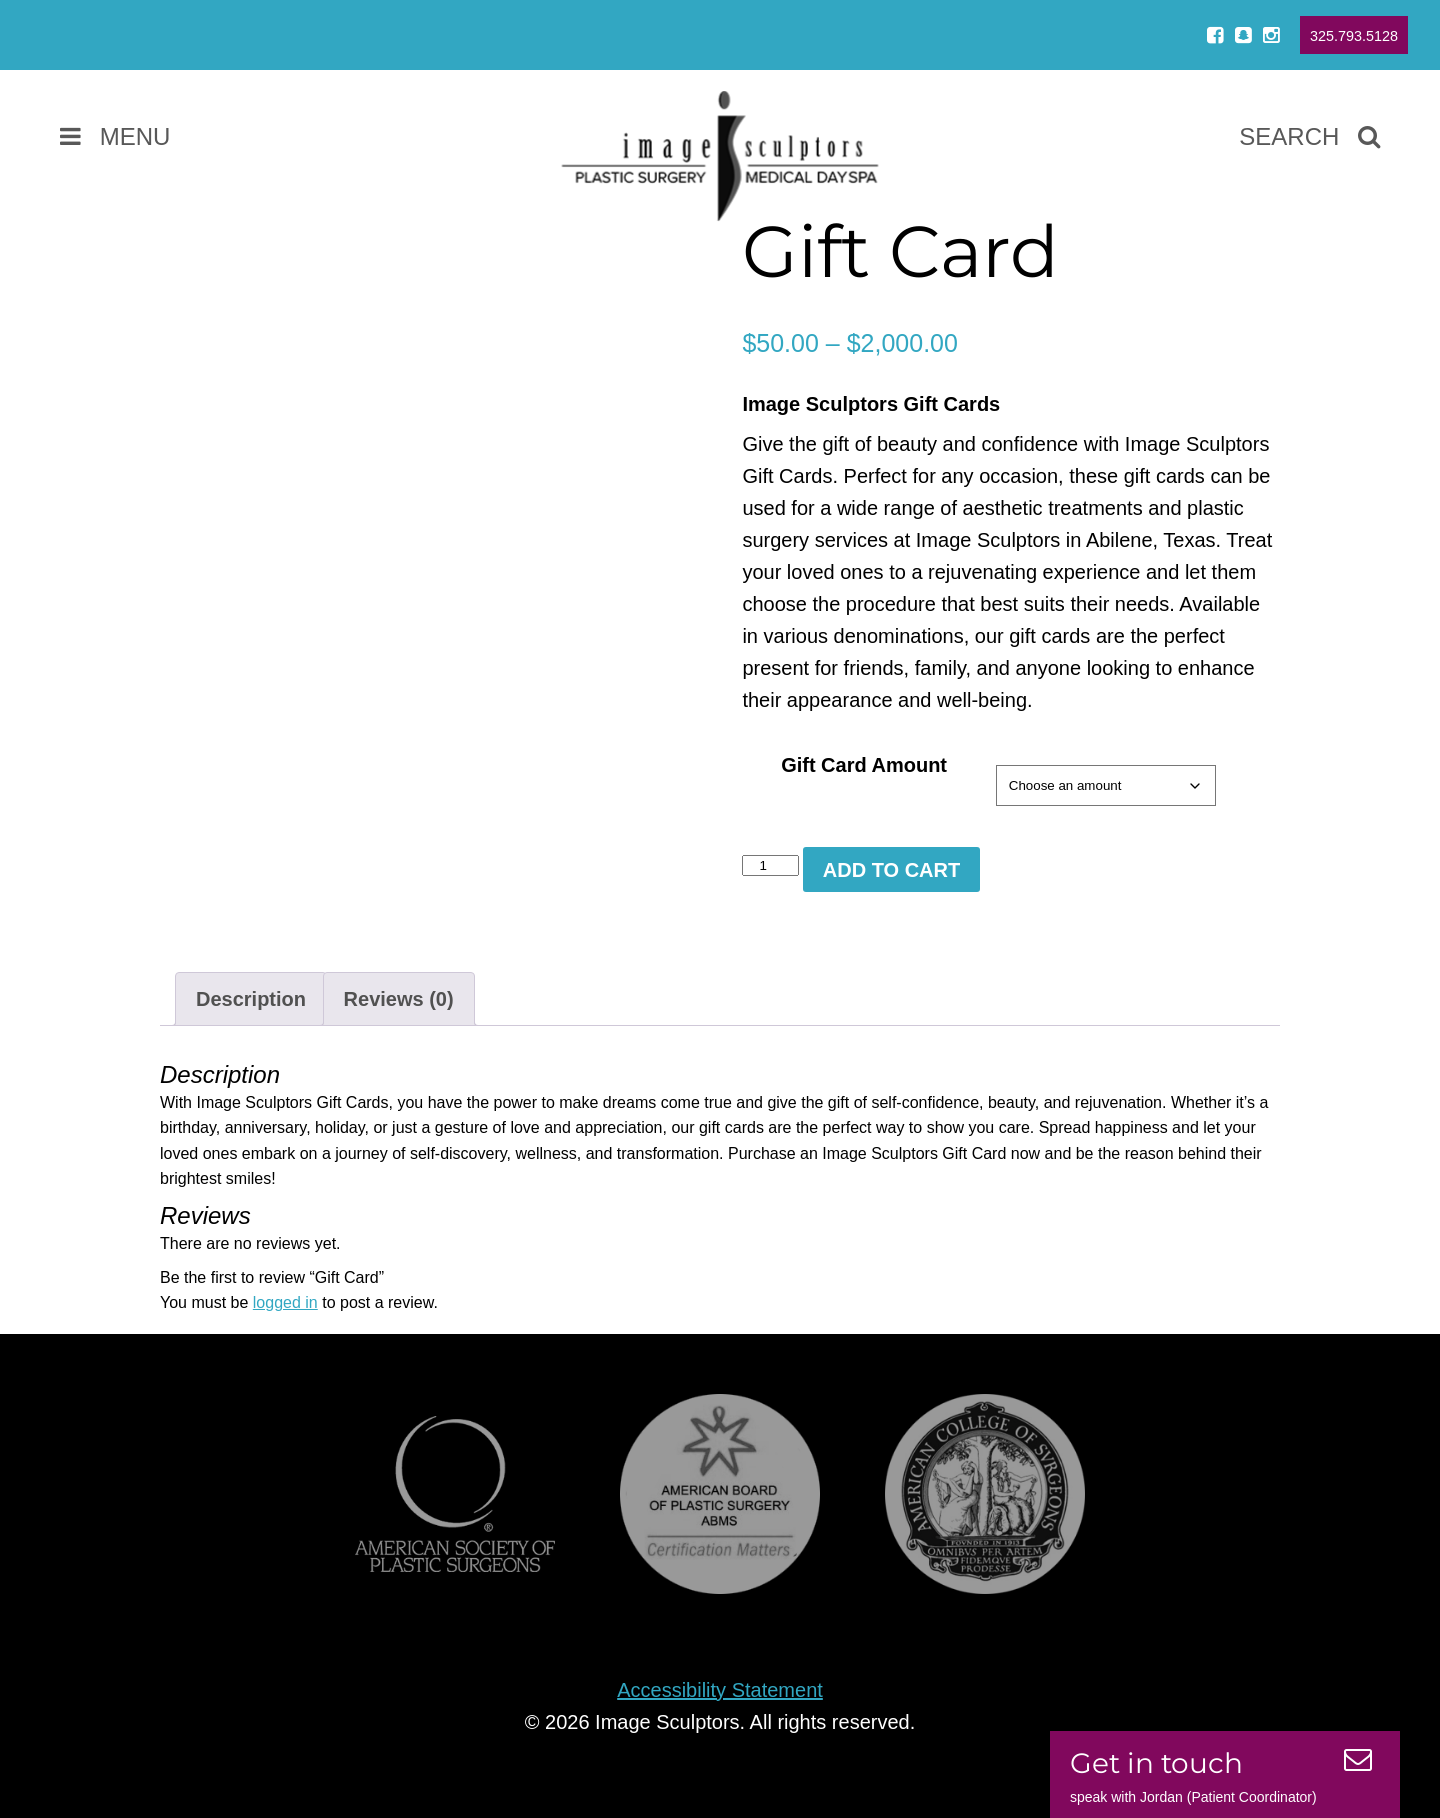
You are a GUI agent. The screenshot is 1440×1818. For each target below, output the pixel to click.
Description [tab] (251, 999)
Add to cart (891, 870)
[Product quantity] (770, 865)
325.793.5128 (1354, 36)
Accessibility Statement (720, 1690)
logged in (285, 1302)
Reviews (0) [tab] (399, 999)
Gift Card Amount (864, 765)
